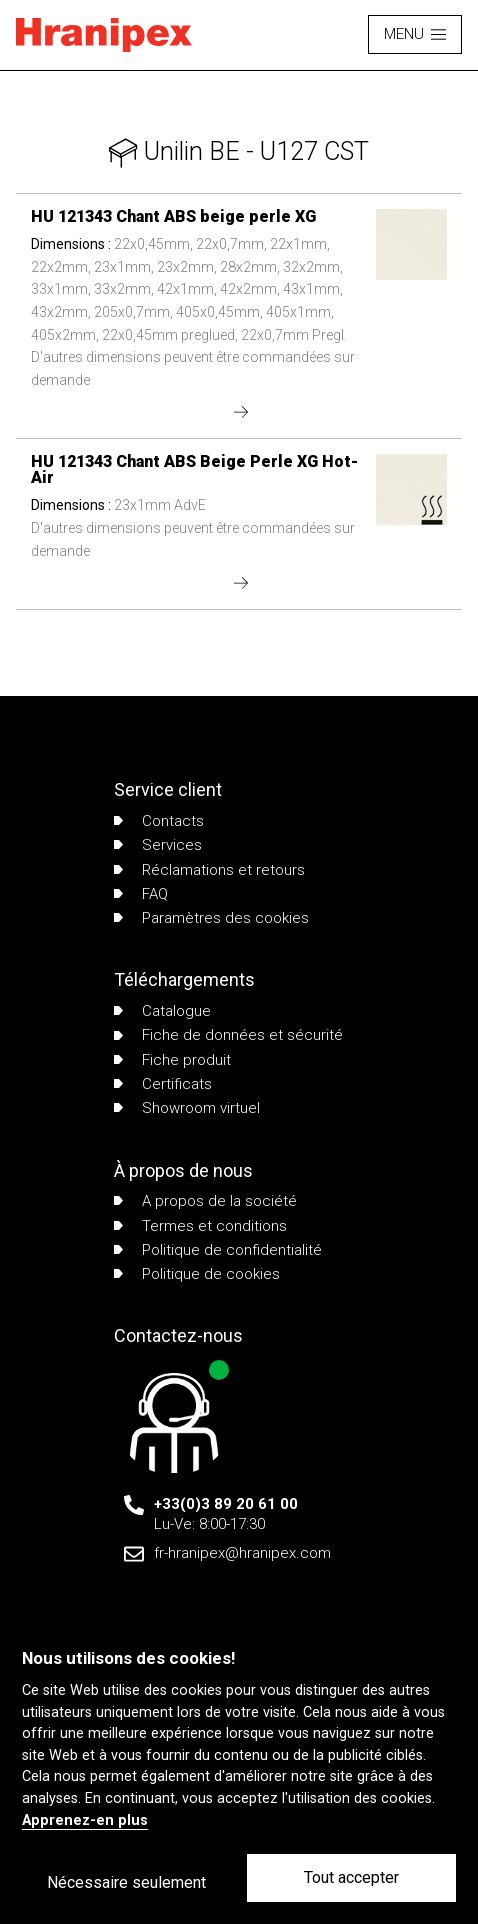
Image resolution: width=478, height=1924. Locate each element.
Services (158, 845)
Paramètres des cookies (211, 918)
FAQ (141, 894)
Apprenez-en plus (85, 1820)
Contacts (159, 821)
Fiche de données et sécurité (228, 1035)
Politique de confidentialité (218, 1250)
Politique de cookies (197, 1274)
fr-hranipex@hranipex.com (242, 1553)
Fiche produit (172, 1060)
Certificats (163, 1084)
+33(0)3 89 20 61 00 (226, 1504)
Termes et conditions (200, 1226)
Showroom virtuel (187, 1108)
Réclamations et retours (209, 870)
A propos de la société (205, 1201)
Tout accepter (351, 1877)
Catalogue (162, 1011)
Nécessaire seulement (126, 1882)
